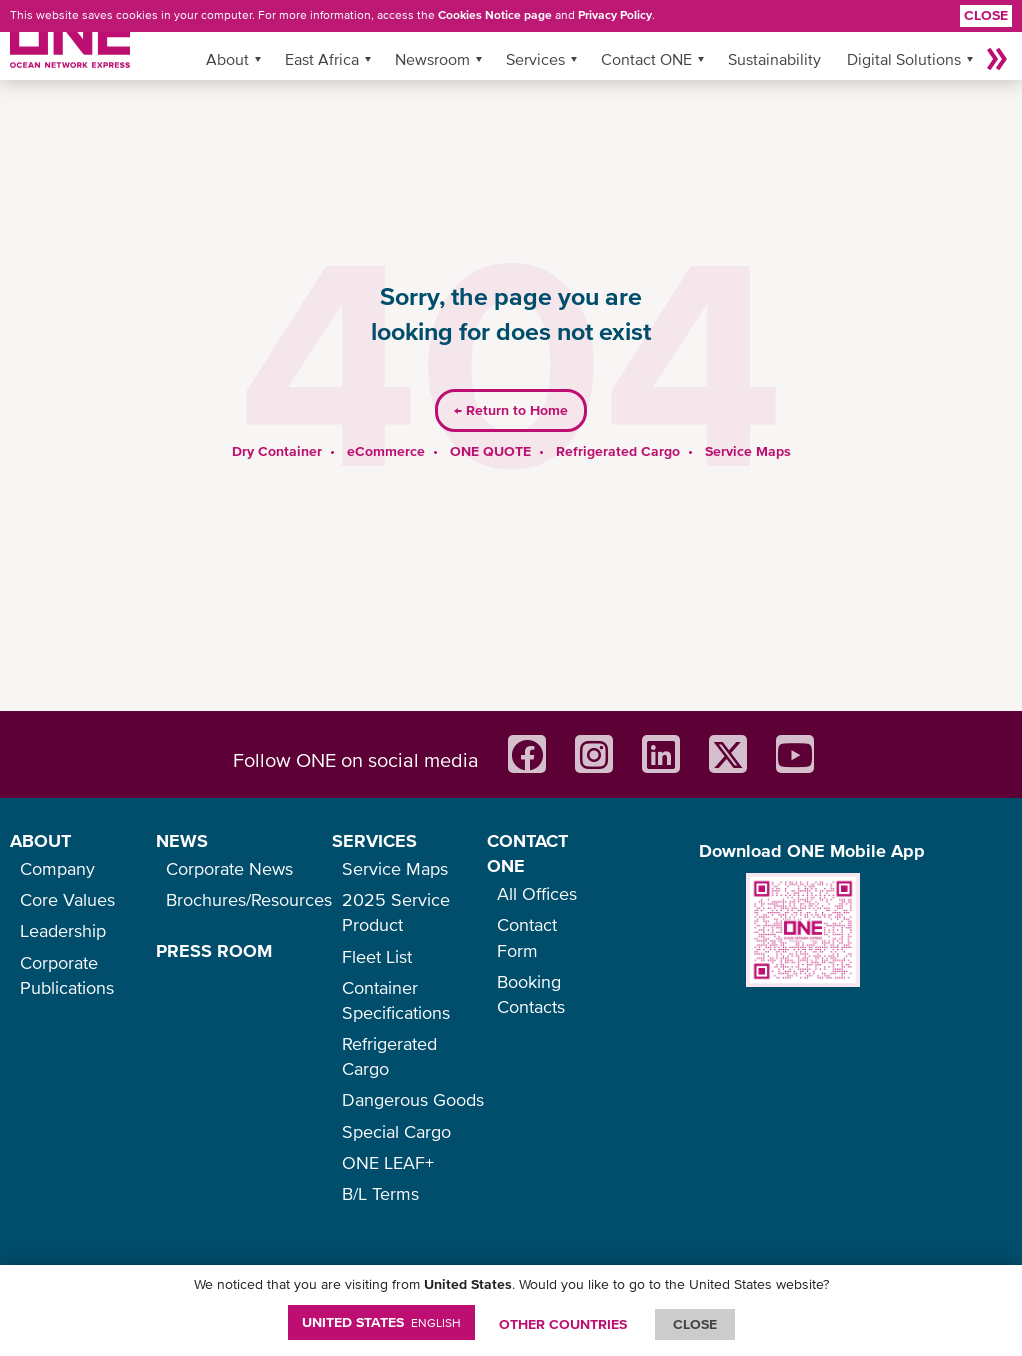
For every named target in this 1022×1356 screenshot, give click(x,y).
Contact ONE (646, 59)
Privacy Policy (615, 15)
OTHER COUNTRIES (563, 1324)
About (227, 59)
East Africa (322, 59)
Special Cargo (396, 1131)
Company (57, 868)
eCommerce (386, 451)
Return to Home (511, 410)
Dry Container (277, 451)
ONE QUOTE (490, 451)
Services (535, 59)
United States (381, 1322)
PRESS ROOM (214, 950)
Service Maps (748, 451)
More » (997, 59)
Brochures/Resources (249, 899)
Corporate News (229, 868)
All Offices (537, 893)
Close (986, 15)
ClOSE (695, 1324)
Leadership (63, 930)
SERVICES (374, 840)
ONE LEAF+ (388, 1162)
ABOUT (40, 840)
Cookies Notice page (495, 15)
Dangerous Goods (413, 1099)
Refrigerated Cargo (618, 451)
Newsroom (432, 59)
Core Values (67, 899)
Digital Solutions (904, 59)
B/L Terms (380, 1193)
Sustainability (774, 59)
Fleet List (377, 956)
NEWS (182, 840)
